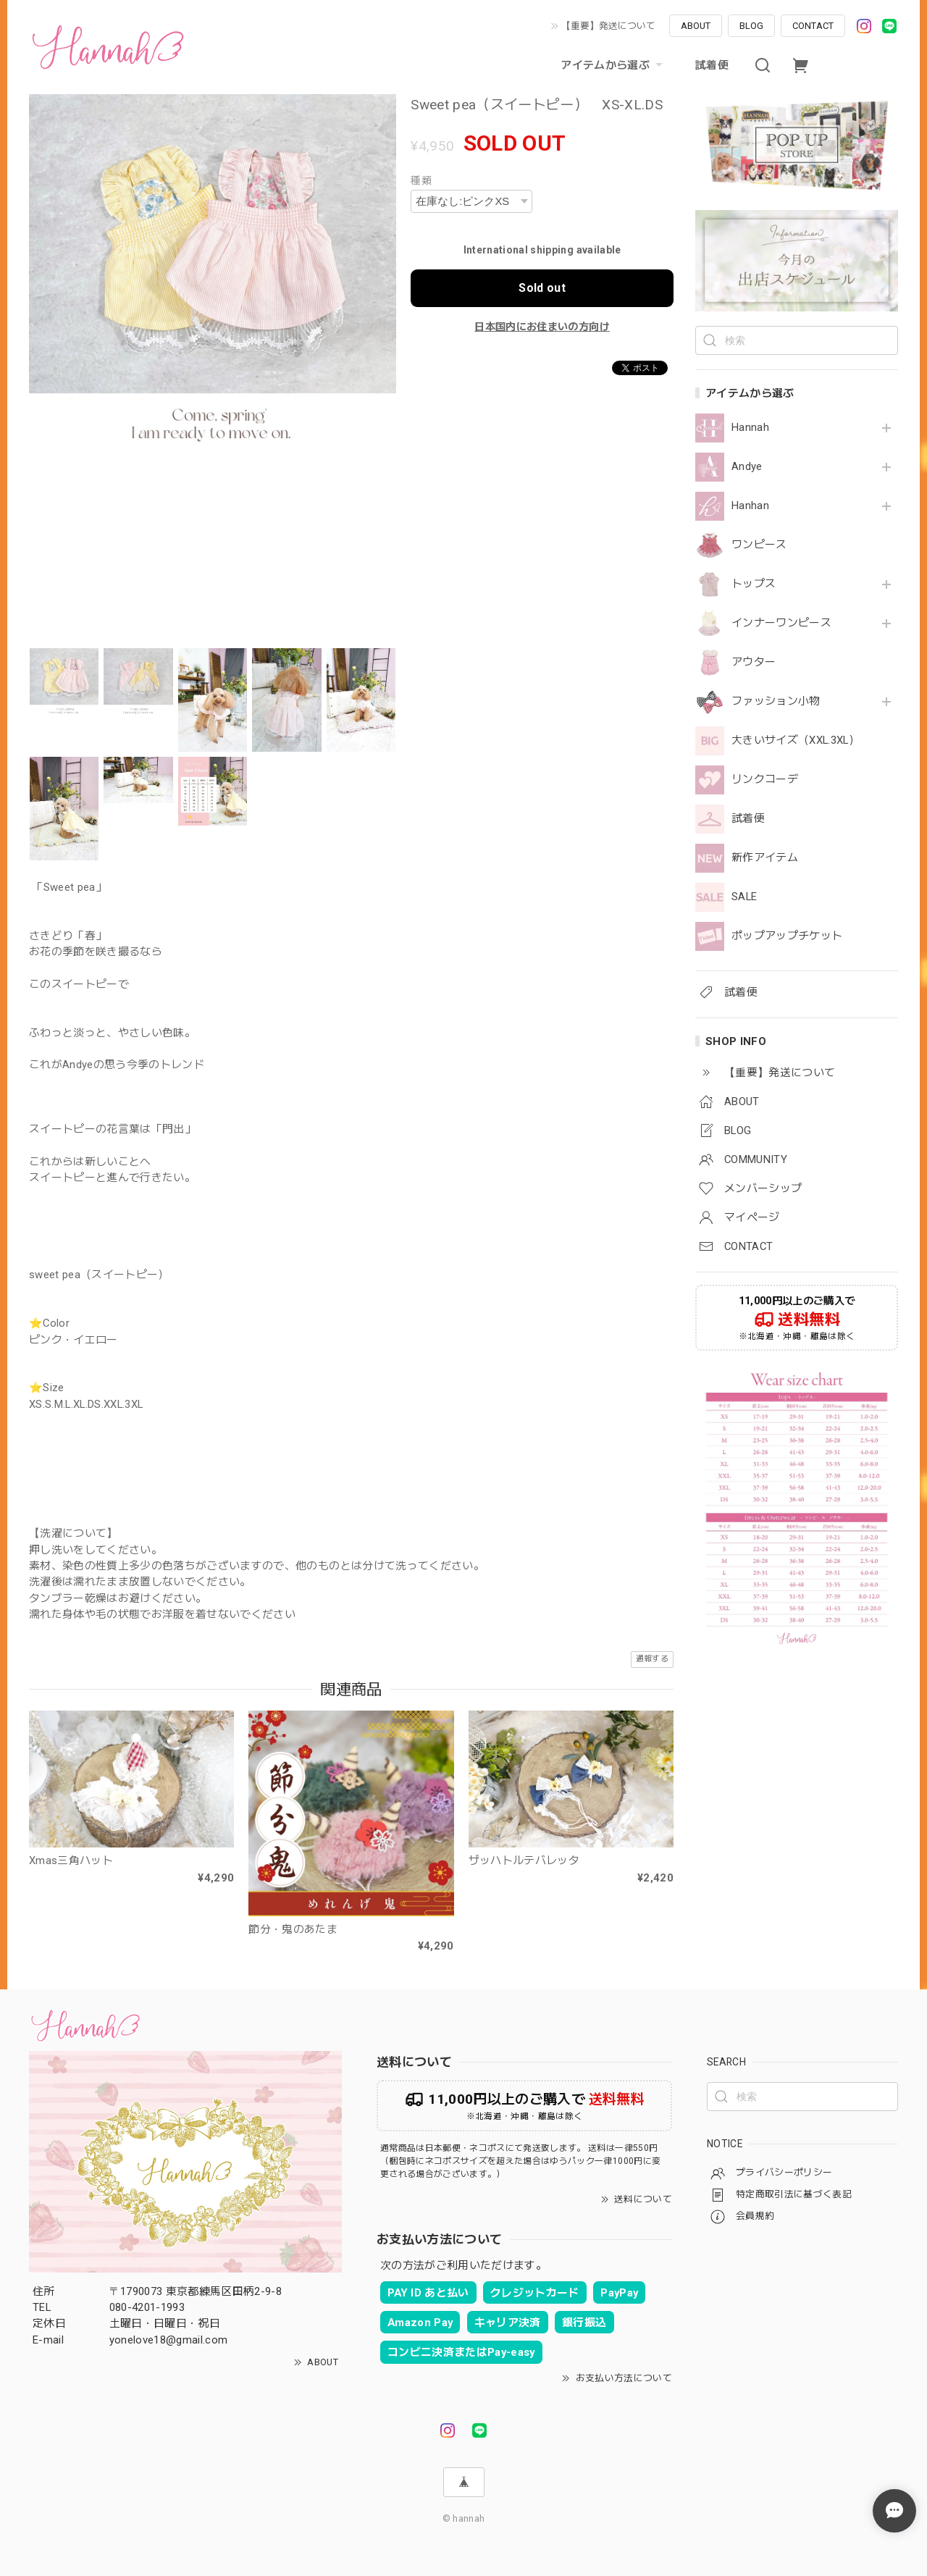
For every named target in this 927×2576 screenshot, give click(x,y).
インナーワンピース (781, 623)
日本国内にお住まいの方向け (541, 326)
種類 (421, 180)
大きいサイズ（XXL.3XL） (795, 740)
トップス (753, 584)
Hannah (750, 427)
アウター (753, 662)
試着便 (712, 65)
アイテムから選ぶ (613, 65)
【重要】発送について (608, 25)
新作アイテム (764, 858)
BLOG (751, 25)
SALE (744, 897)
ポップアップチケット (786, 936)
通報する (652, 1659)
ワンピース (759, 545)
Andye (747, 467)
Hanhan (750, 506)
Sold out (542, 288)
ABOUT (695, 25)
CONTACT (813, 25)
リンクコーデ (764, 779)
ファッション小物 (776, 701)
